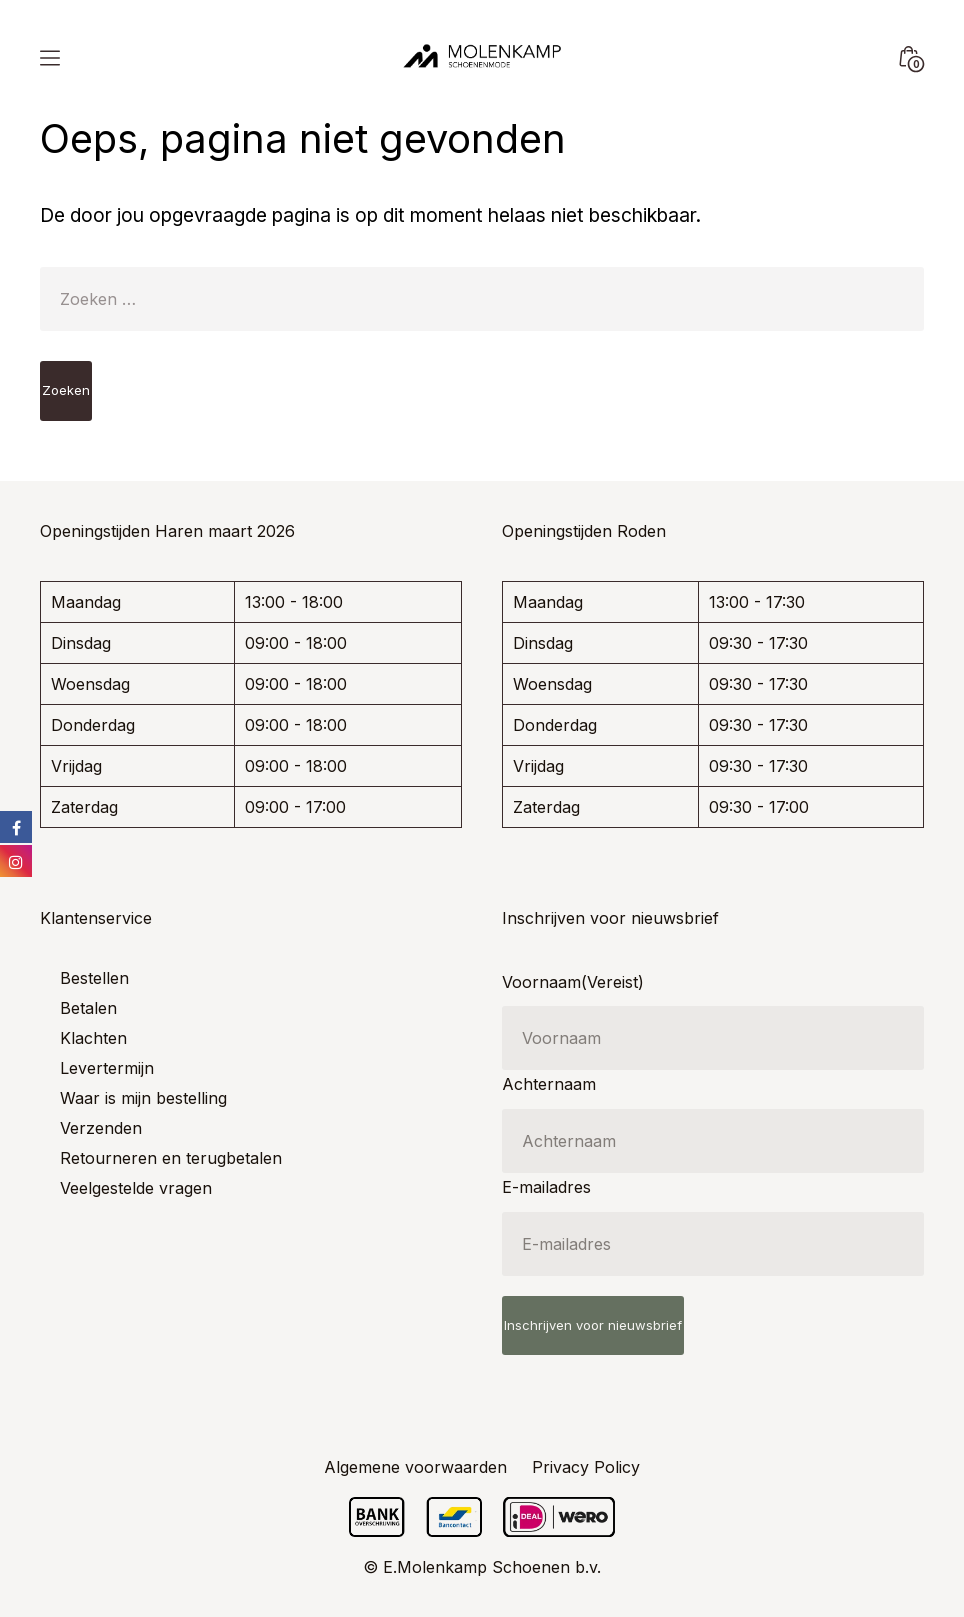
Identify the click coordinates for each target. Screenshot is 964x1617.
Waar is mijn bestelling (143, 1098)
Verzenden (101, 1128)
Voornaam (573, 982)
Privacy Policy (586, 1467)
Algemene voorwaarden (415, 1467)
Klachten (93, 1038)
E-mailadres (546, 1187)
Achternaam (549, 1084)
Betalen (88, 1008)
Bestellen (94, 978)
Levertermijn (107, 1068)
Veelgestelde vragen (136, 1188)
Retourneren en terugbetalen (171, 1158)
